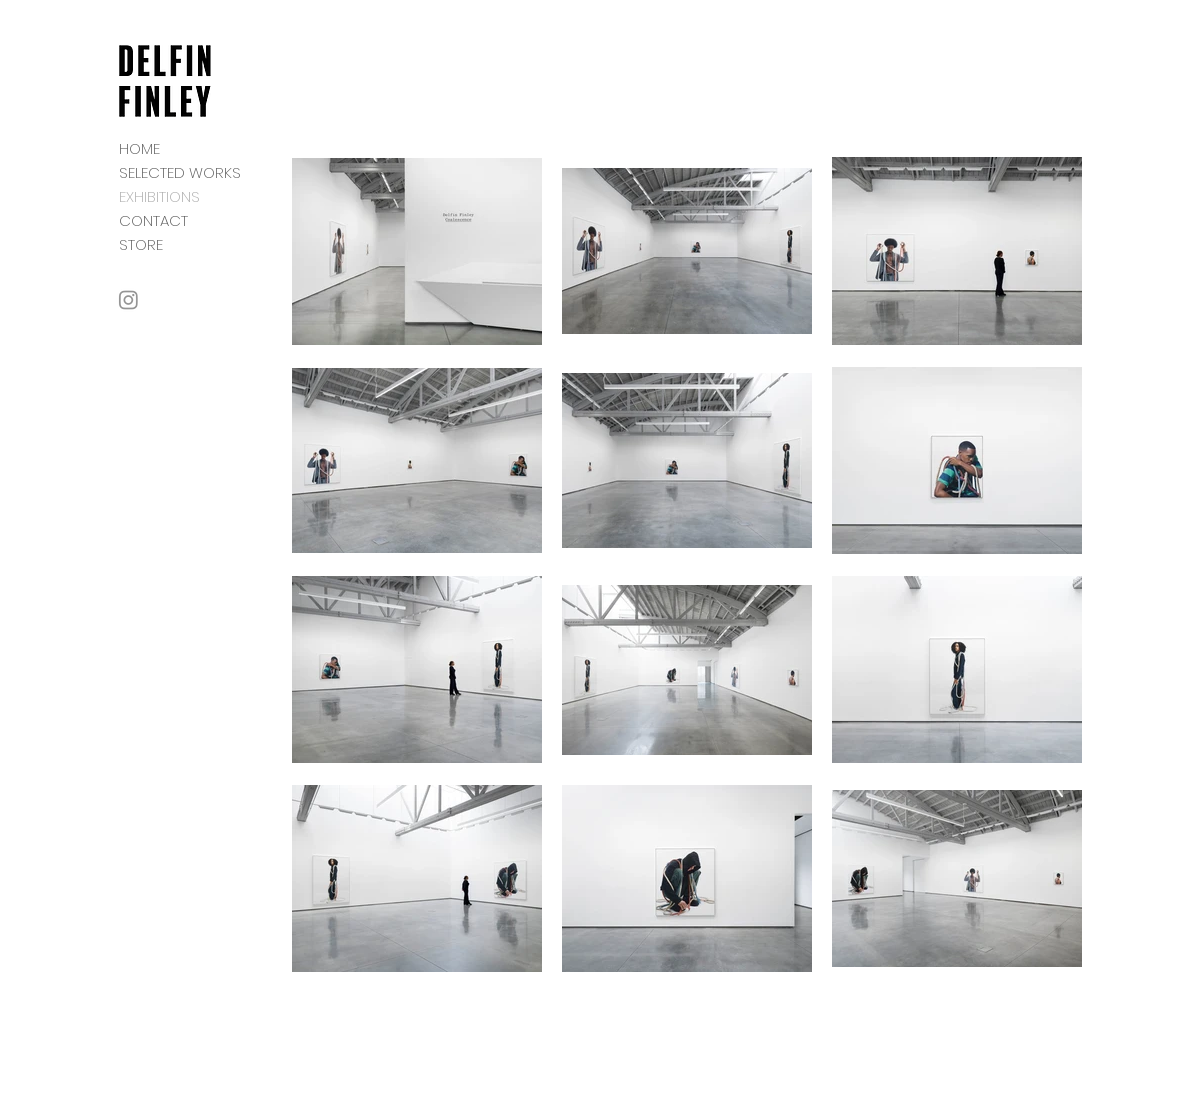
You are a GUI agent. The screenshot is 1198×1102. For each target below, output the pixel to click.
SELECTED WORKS (180, 172)
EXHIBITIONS (159, 196)
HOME (139, 148)
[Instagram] (128, 299)
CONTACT (153, 220)
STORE (141, 244)
